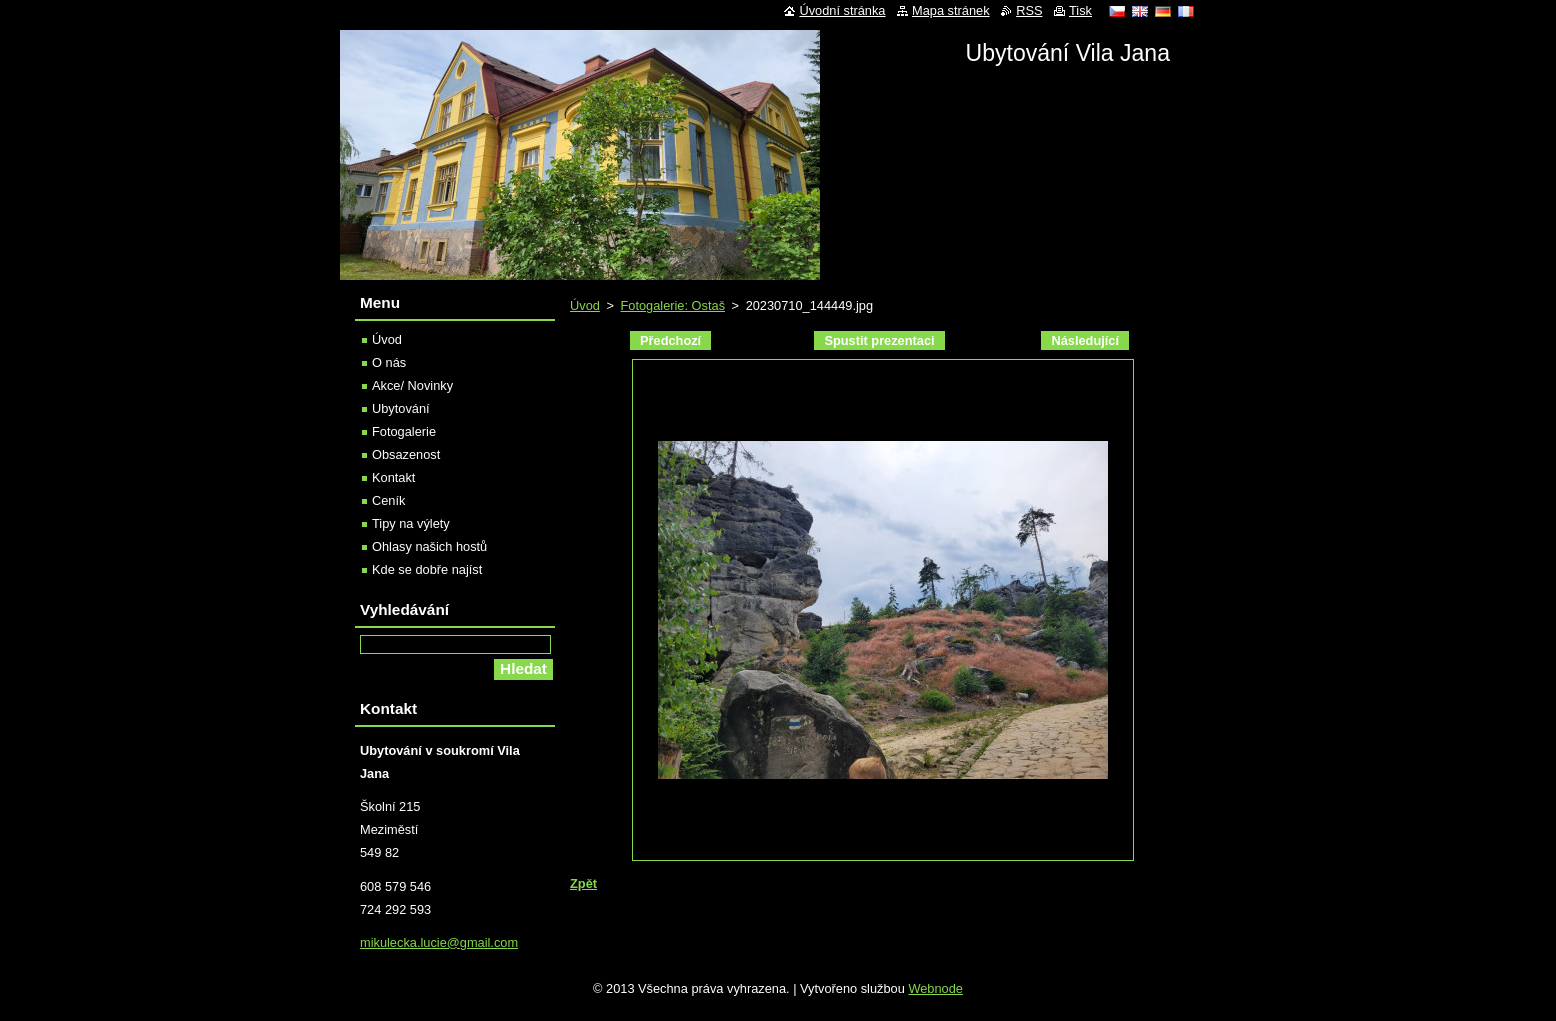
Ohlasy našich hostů (429, 546)
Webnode (935, 988)
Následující (1085, 340)
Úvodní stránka (842, 10)
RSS (1029, 10)
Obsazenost (406, 454)
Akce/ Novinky (412, 385)
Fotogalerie (404, 431)
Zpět (583, 883)
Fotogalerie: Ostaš (672, 305)
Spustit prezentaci (879, 340)
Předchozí (670, 340)
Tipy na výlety (411, 523)
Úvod (585, 305)
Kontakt (393, 477)
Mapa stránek (951, 10)
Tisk (1080, 10)
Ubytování (401, 408)
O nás (389, 362)
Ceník (388, 500)
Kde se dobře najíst (427, 569)
